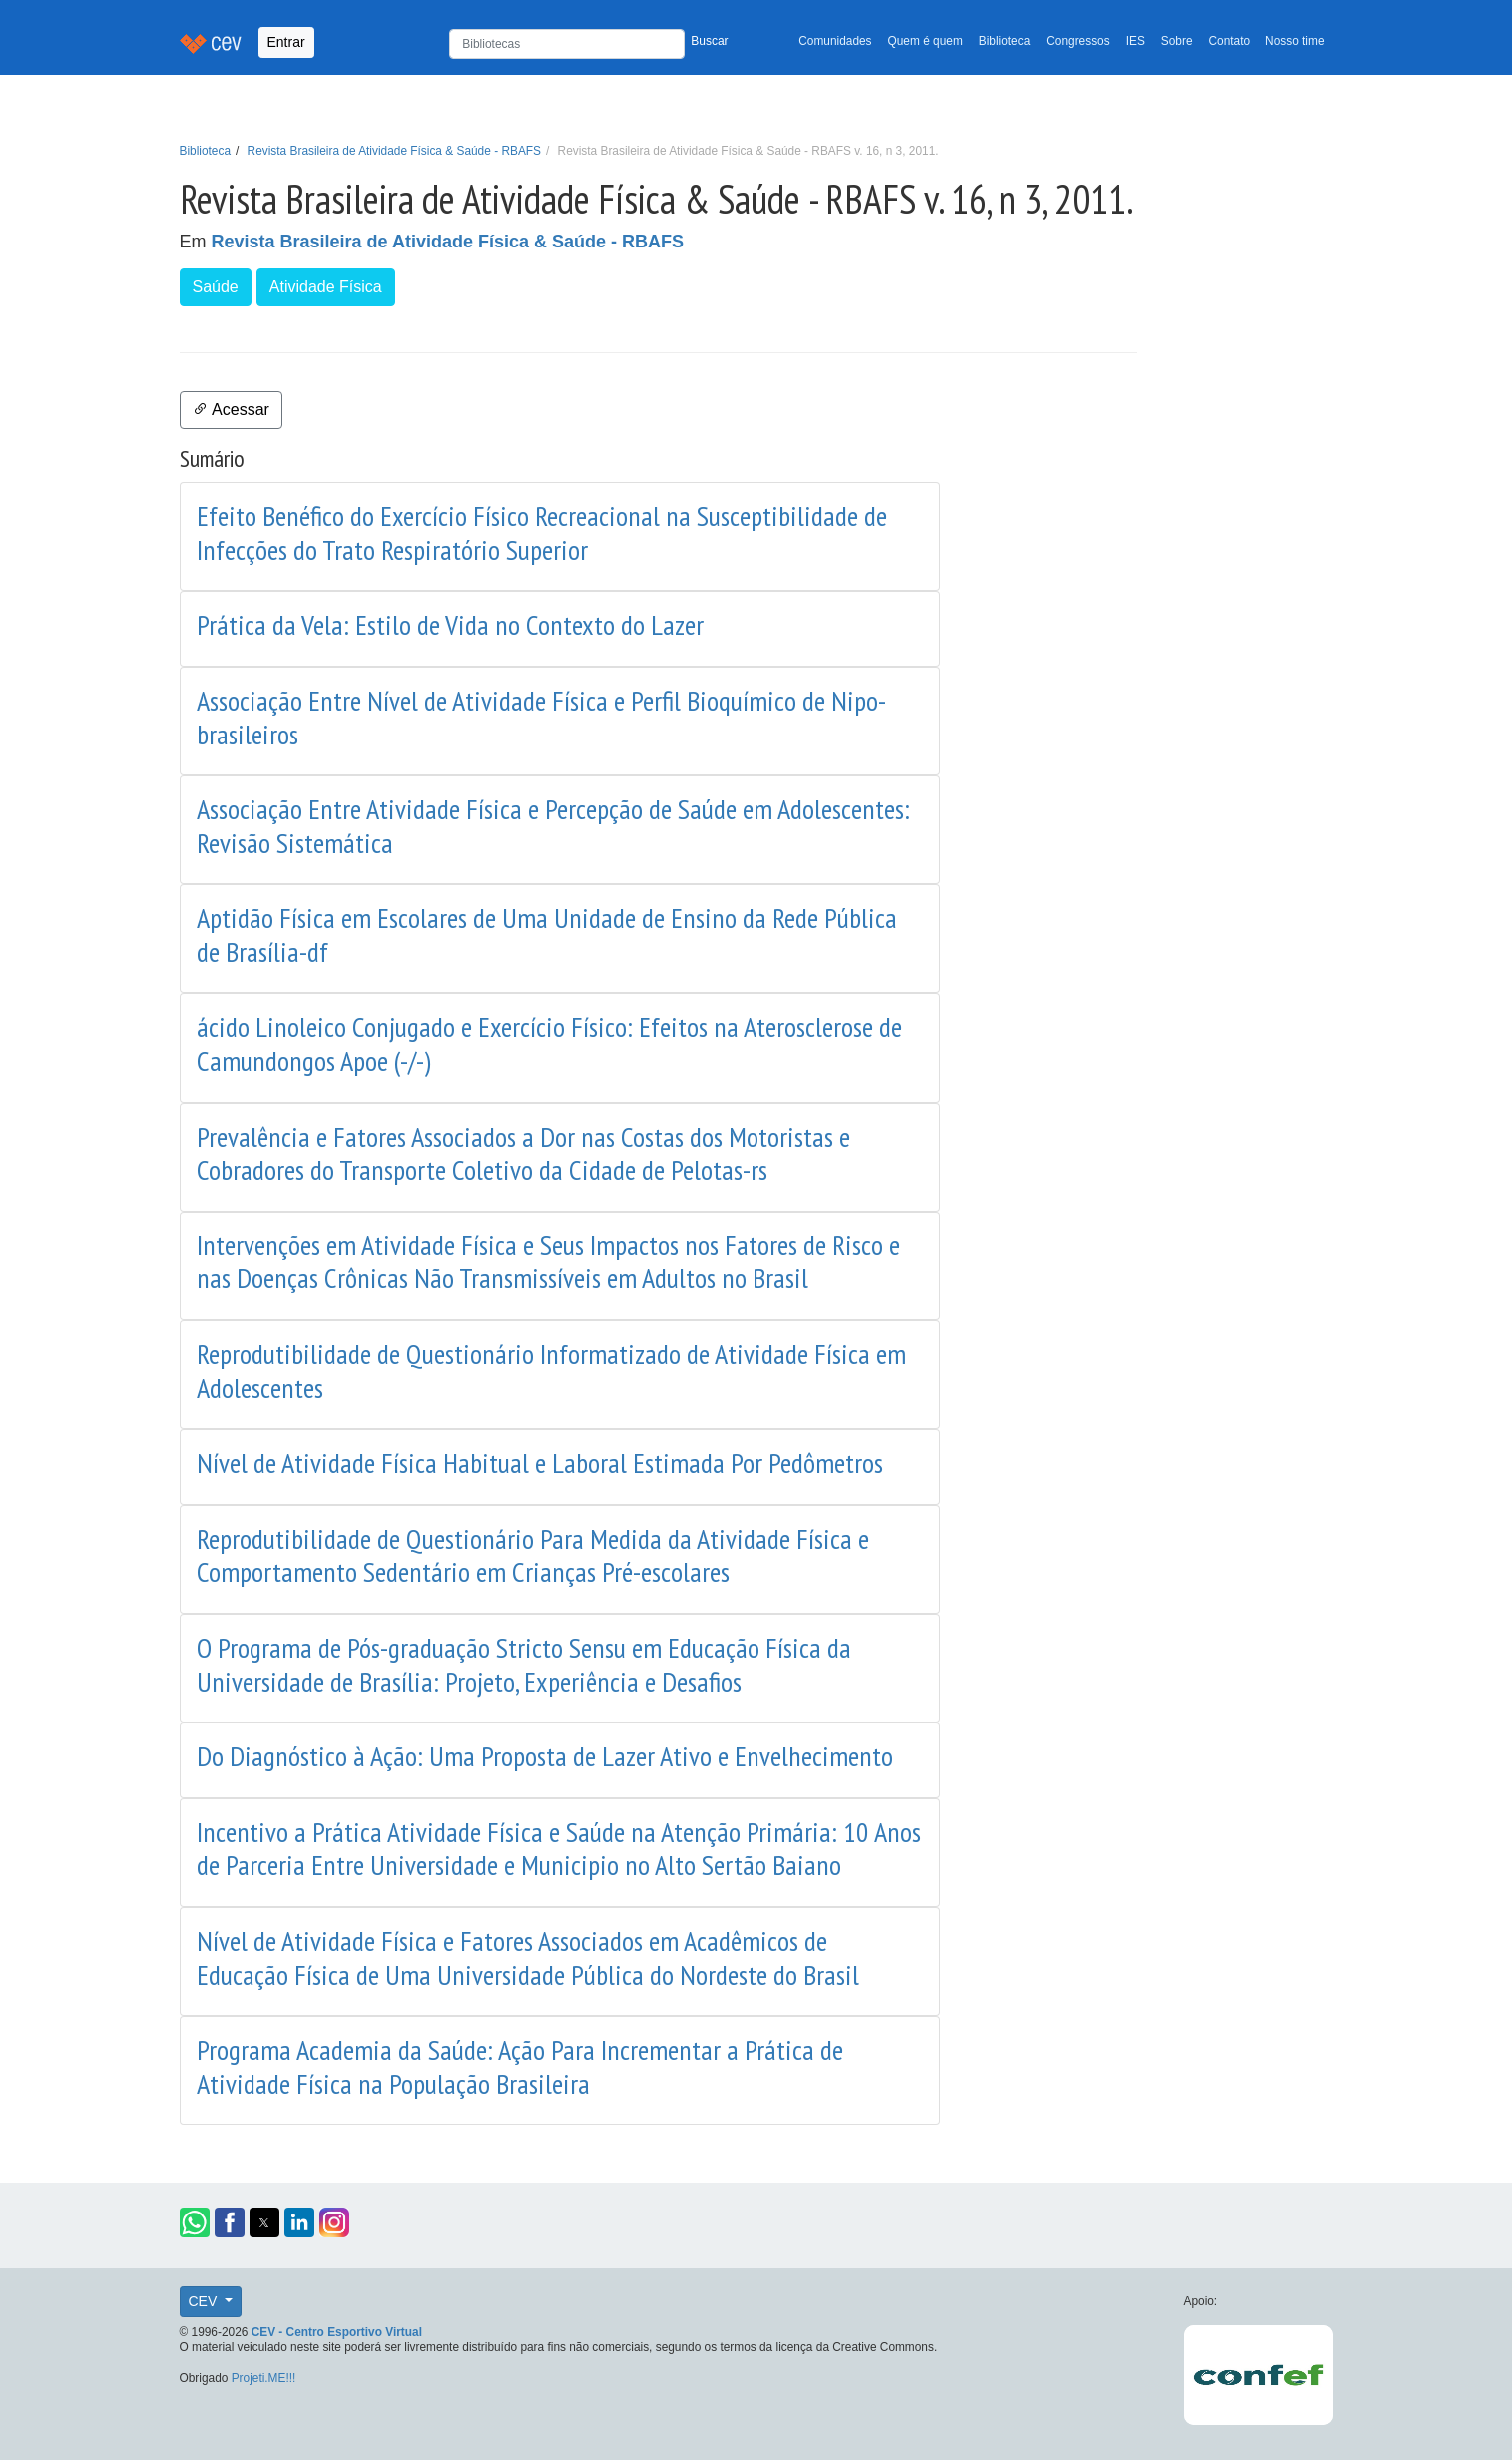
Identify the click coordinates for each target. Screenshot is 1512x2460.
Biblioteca (1005, 41)
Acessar (231, 409)
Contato (1230, 41)
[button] (195, 2222)
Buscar (709, 41)
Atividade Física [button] (325, 286)
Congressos (1077, 41)
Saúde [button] (216, 286)
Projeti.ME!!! (264, 2378)
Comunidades (834, 41)
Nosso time (1294, 41)
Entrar (286, 42)
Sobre (1177, 41)
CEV (205, 2301)
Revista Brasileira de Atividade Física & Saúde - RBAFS (394, 151)
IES (1135, 41)
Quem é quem (925, 41)
